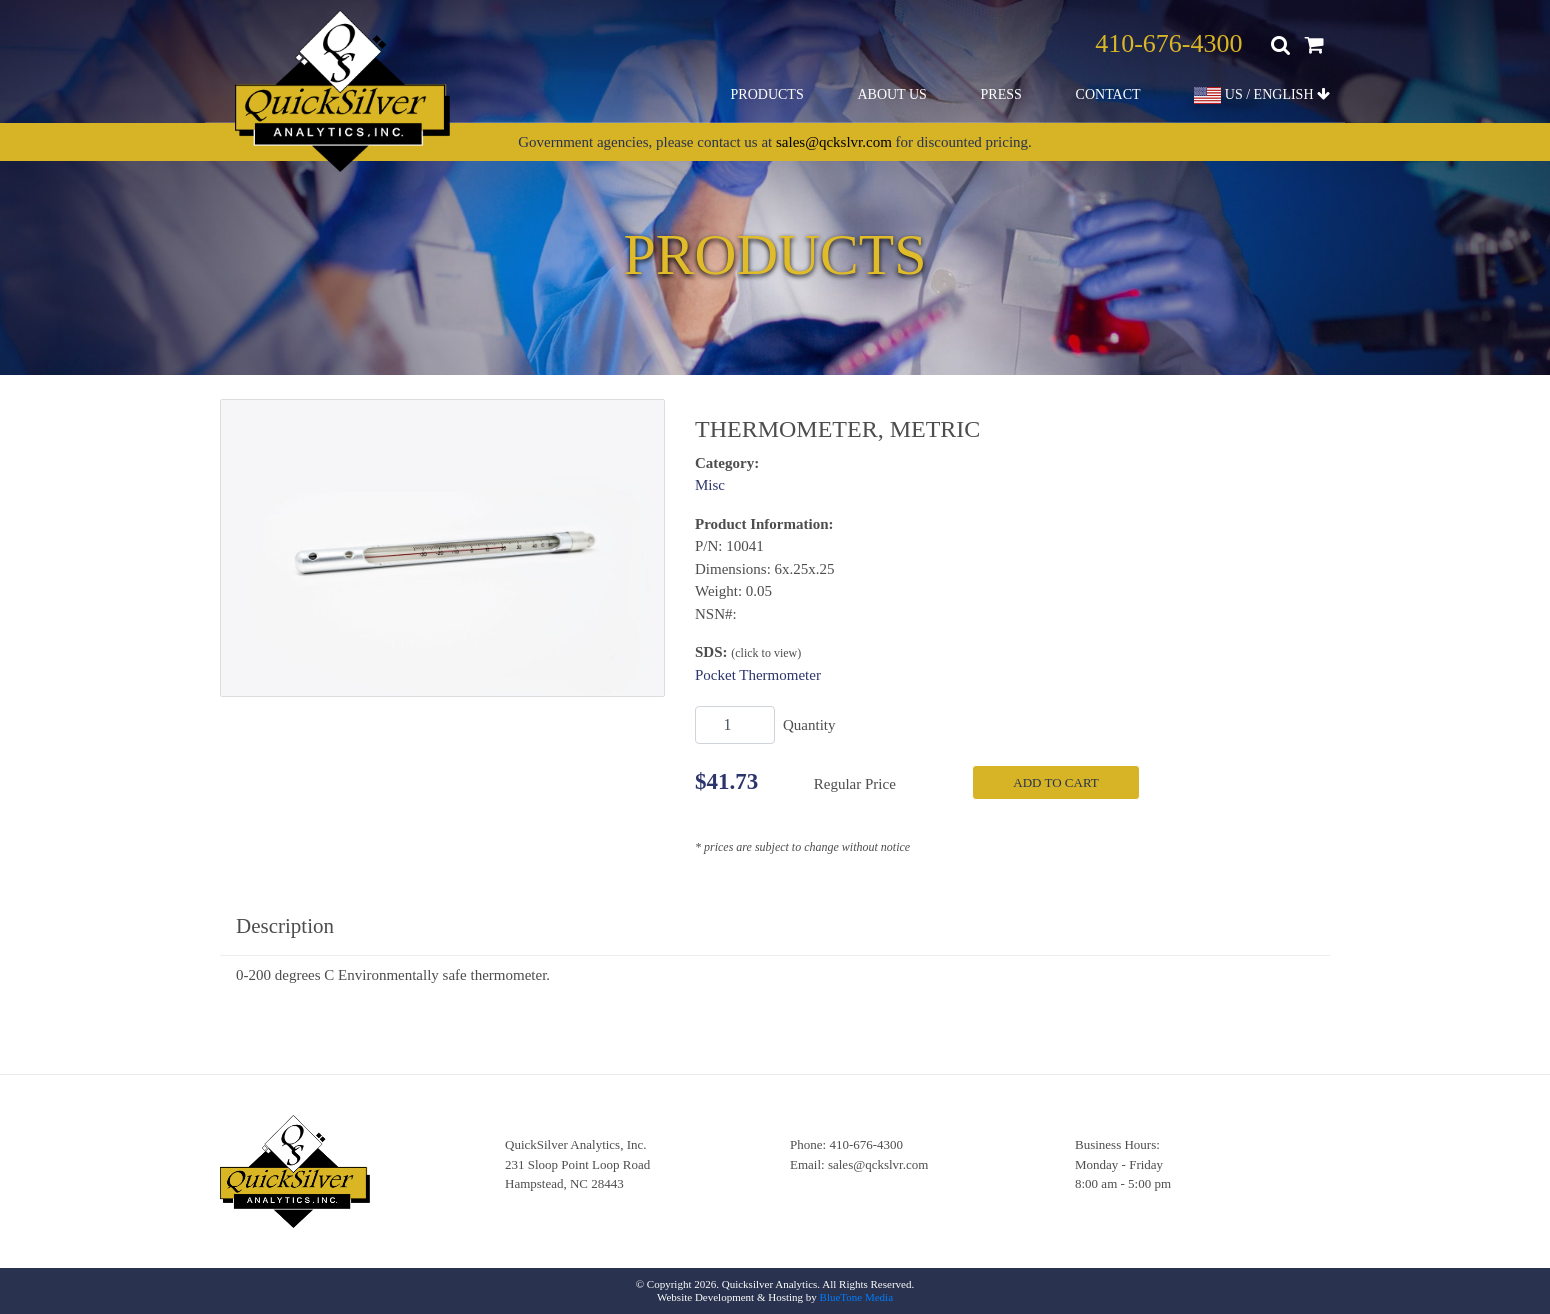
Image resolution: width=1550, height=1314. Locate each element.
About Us (891, 94)
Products (767, 94)
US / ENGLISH (1262, 95)
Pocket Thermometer (758, 675)
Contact (1108, 94)
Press (1001, 94)
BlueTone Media (856, 1297)
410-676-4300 (1168, 43)
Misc (710, 485)
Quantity (809, 725)
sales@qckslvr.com (834, 142)
